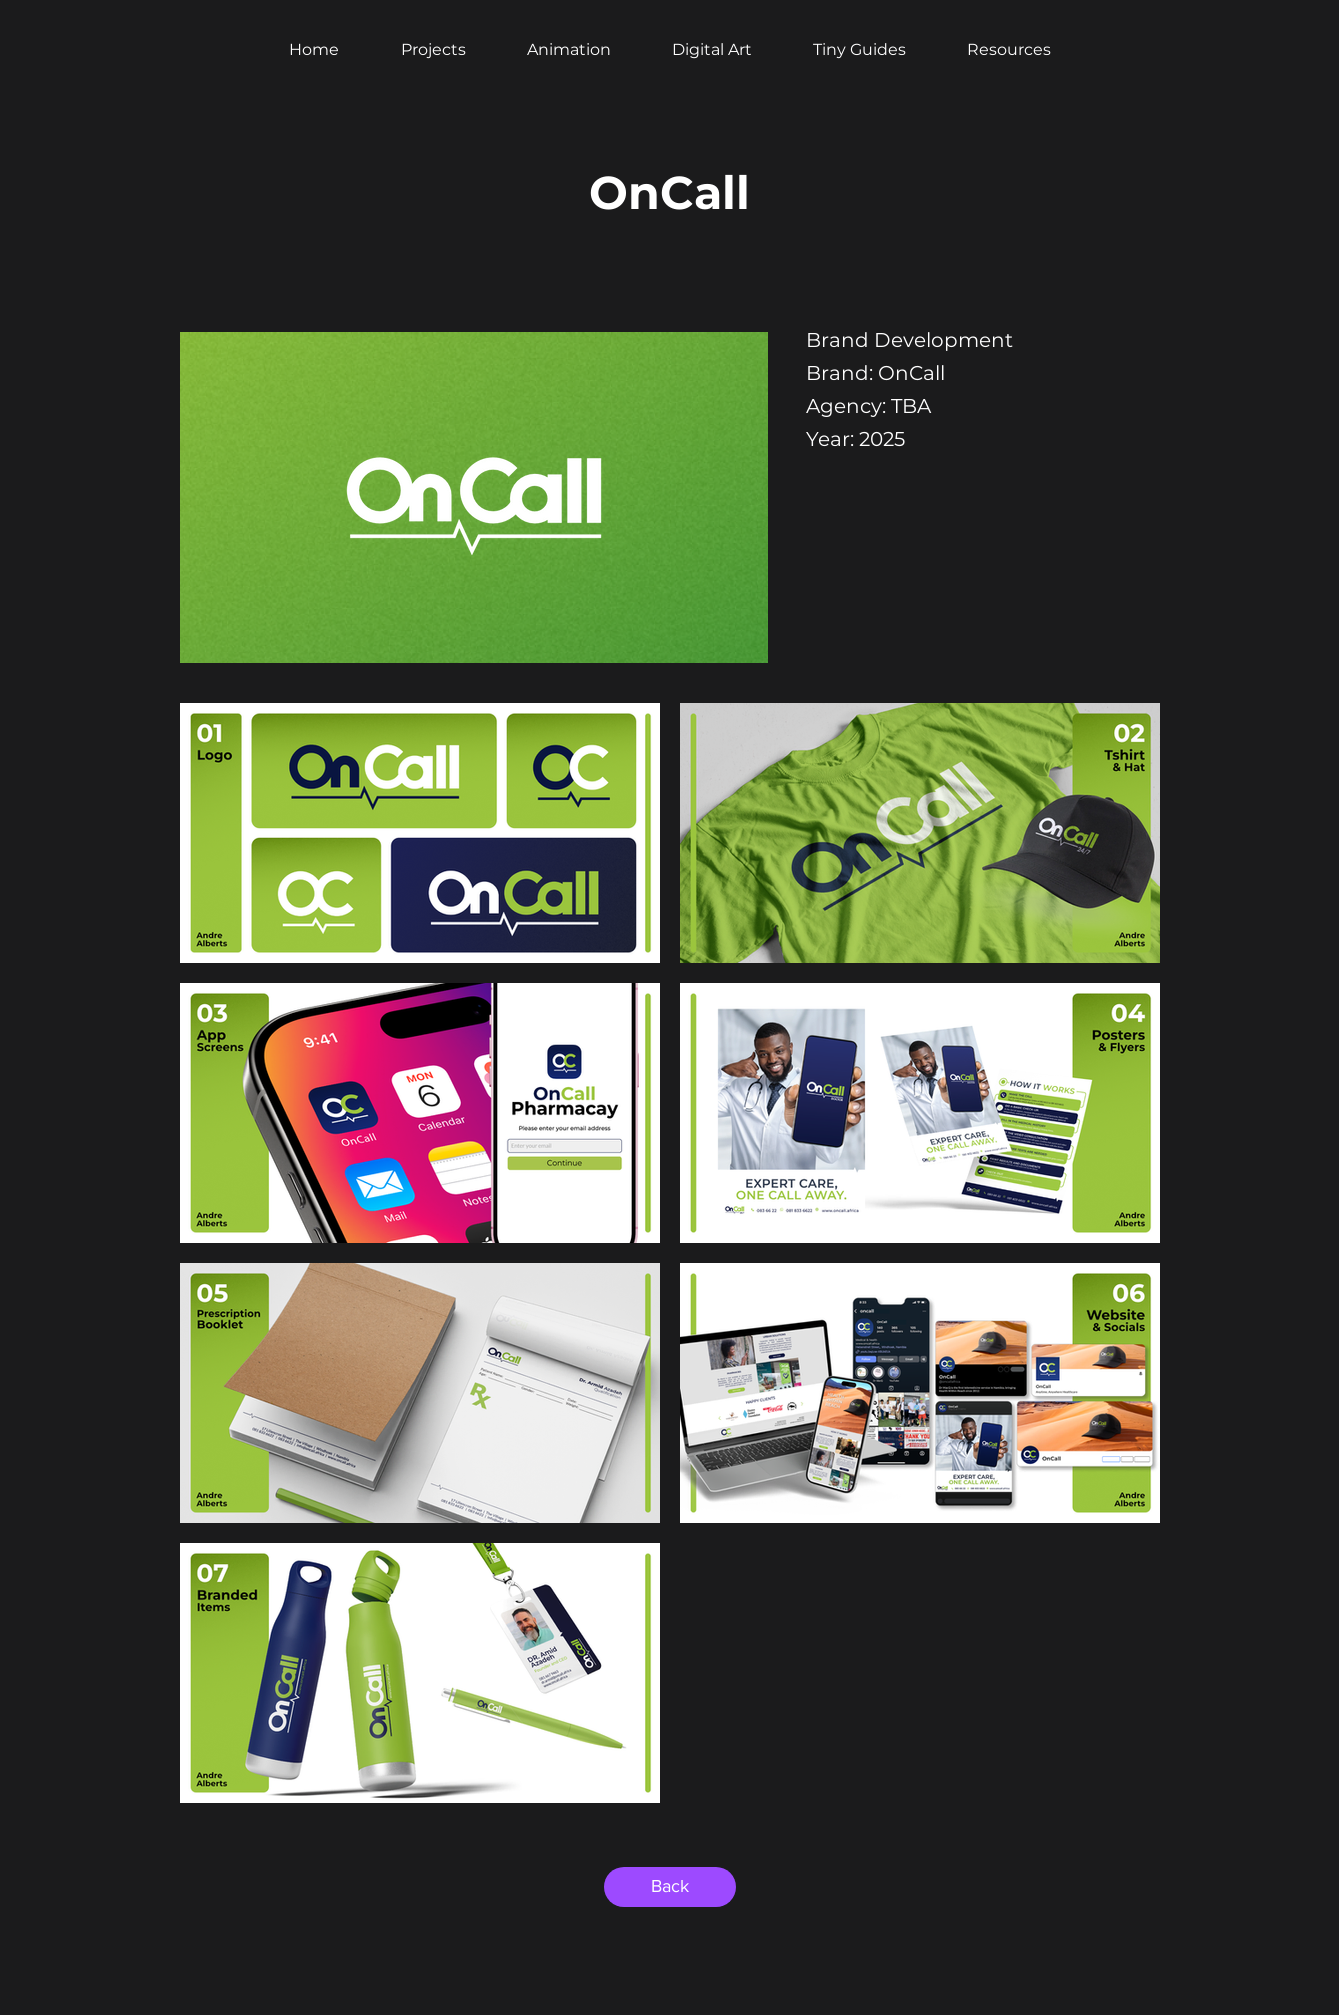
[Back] (670, 1887)
